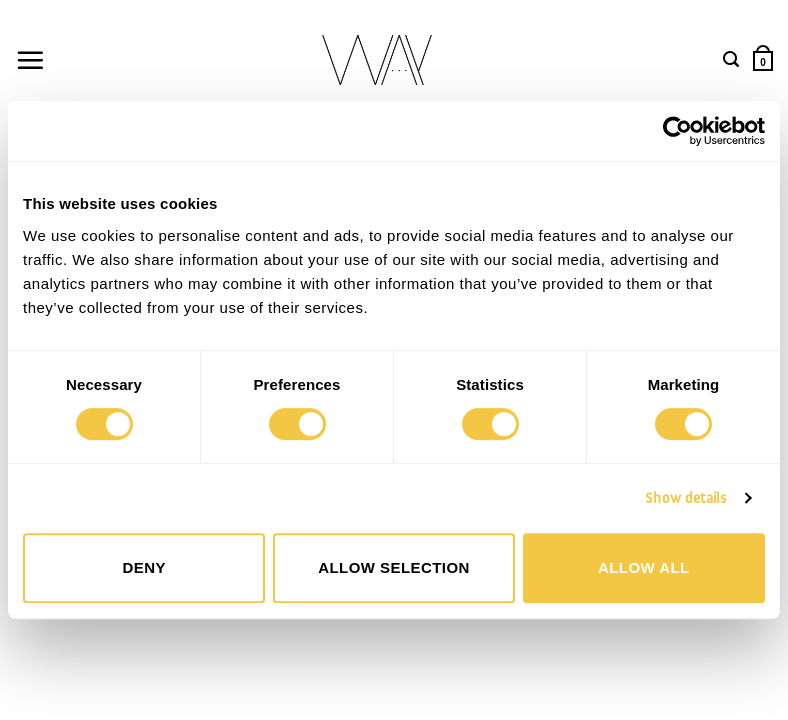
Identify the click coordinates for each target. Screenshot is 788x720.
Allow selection (394, 567)
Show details (685, 498)
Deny (143, 567)
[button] (30, 60)
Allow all (644, 567)
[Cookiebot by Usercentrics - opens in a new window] (677, 131)
